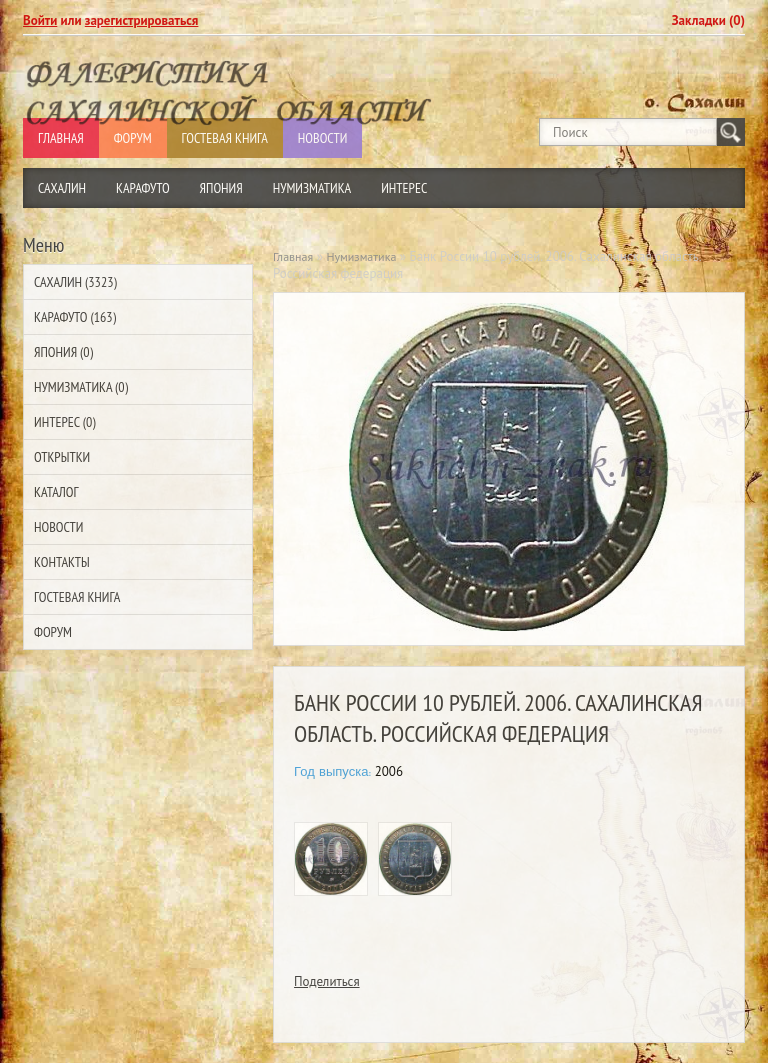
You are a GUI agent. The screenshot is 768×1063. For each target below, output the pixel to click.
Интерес (404, 188)
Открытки (62, 457)
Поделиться (327, 981)
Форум (53, 632)
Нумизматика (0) (81, 387)
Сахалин (62, 188)
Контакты (62, 562)
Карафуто (143, 188)
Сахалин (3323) (75, 282)
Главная (293, 256)
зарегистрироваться (142, 20)
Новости (58, 527)
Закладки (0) (708, 20)
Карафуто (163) (75, 317)
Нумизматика (312, 188)
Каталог (56, 492)
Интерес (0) (64, 422)
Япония (221, 188)
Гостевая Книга (77, 597)
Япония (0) (63, 352)
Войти (40, 20)
